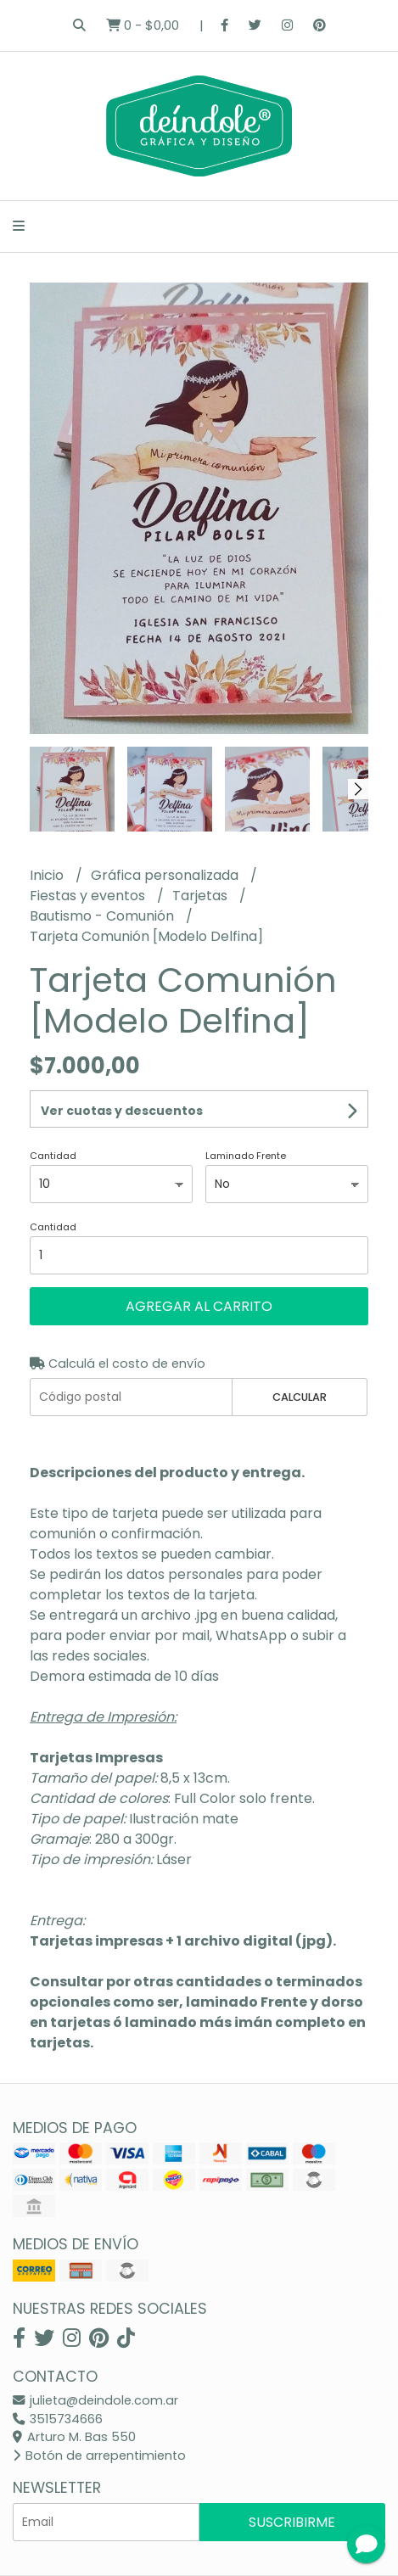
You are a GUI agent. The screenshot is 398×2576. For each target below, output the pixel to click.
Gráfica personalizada (166, 875)
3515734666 (58, 2419)
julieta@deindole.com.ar (95, 2400)
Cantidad (53, 1155)
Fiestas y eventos (89, 895)
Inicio (48, 875)
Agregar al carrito (199, 1306)
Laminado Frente (245, 1155)
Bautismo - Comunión (103, 916)
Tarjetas (201, 895)
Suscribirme (292, 2522)
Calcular (299, 1397)
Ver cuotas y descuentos (122, 1110)
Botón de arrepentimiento (99, 2455)
